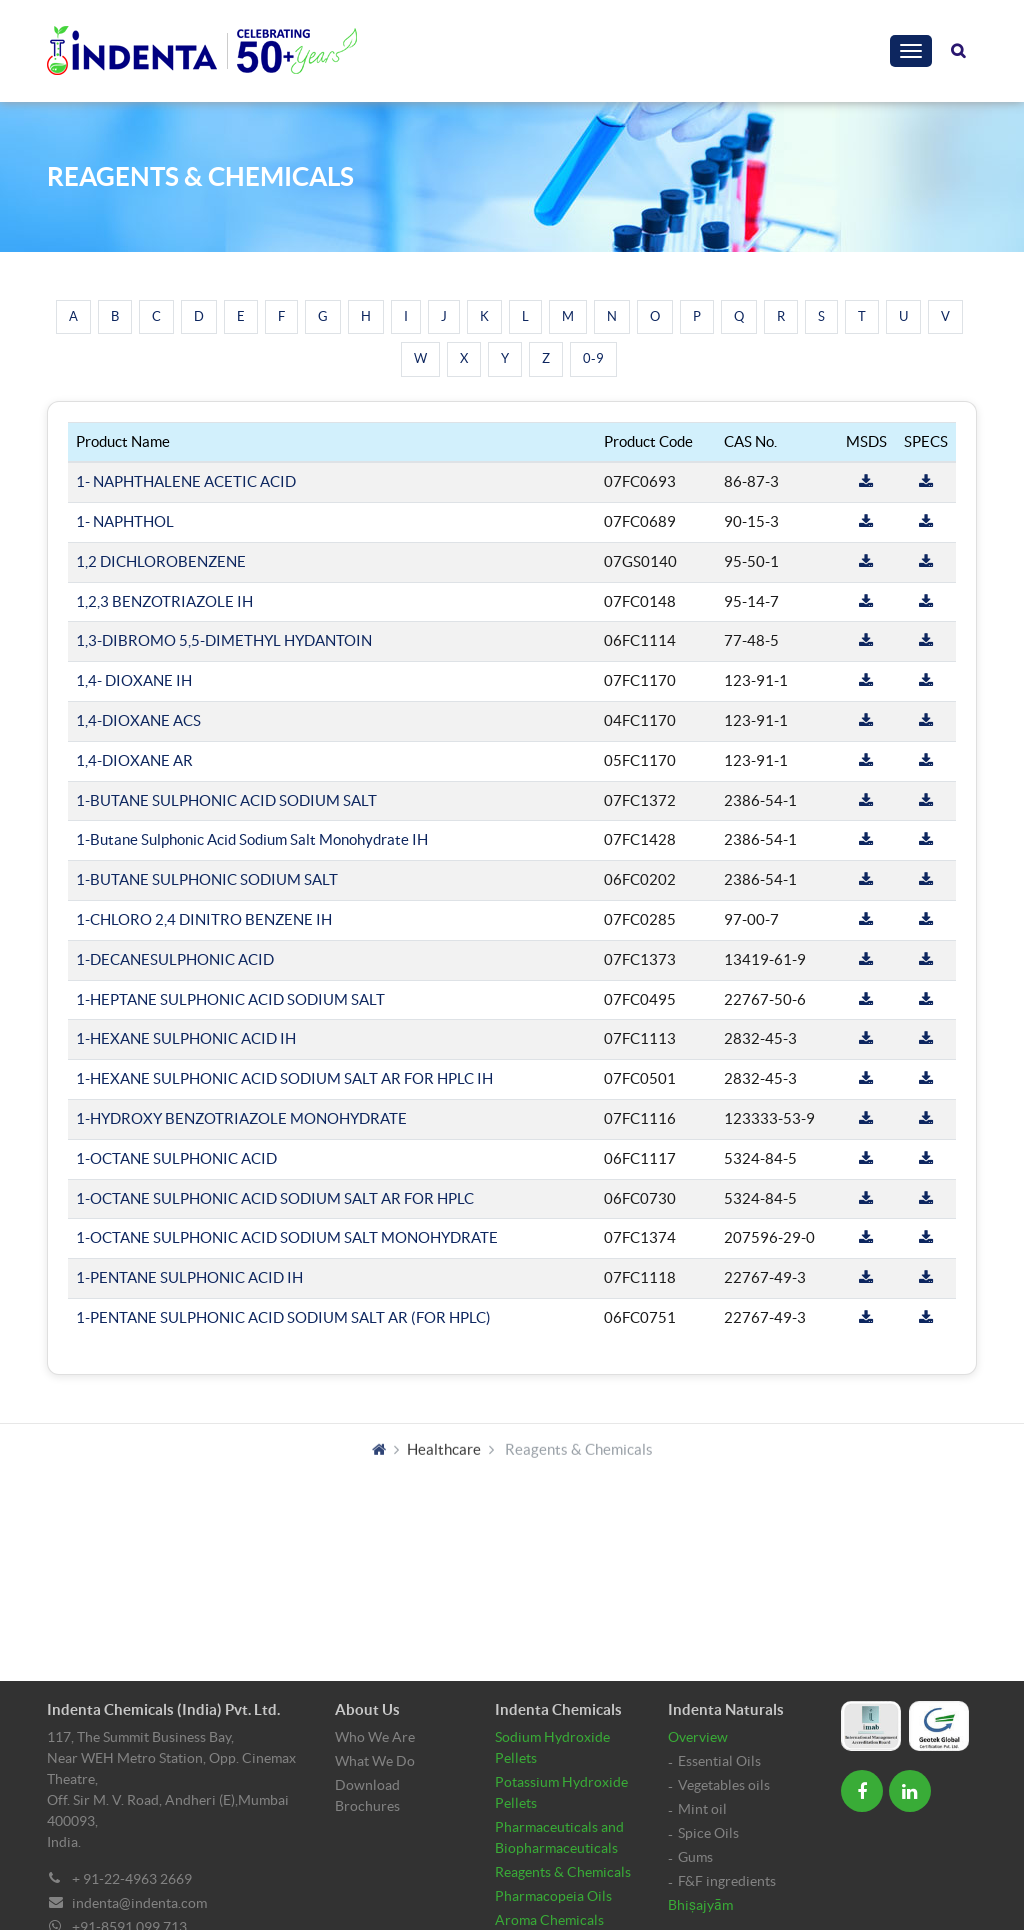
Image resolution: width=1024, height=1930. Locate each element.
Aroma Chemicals (549, 1920)
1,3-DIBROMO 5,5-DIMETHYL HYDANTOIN (224, 640)
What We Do (375, 1761)
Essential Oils (719, 1761)
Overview (698, 1737)
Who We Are (375, 1737)
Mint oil (702, 1809)
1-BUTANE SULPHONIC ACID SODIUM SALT (226, 800)
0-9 (593, 358)
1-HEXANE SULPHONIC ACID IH (186, 1038)
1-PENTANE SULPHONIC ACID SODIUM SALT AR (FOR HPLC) (283, 1317)
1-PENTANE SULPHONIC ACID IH (189, 1277)
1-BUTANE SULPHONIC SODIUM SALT (207, 879)
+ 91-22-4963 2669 (132, 1879)
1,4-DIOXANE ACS (138, 720)
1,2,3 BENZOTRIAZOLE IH (164, 601)
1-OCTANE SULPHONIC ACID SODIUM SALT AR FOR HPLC (275, 1198)
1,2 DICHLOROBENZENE (161, 561)
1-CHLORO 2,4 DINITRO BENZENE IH (204, 919)
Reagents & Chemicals (563, 1872)
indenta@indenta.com (139, 1903)
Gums (695, 1857)
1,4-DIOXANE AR (134, 760)
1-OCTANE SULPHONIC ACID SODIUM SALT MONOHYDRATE (287, 1237)
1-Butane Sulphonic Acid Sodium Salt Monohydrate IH (252, 839)
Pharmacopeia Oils (553, 1896)
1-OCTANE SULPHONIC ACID (176, 1158)
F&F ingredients (727, 1881)
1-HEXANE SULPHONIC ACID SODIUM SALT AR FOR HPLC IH (284, 1078)
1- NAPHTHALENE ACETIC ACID (186, 481)
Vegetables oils (724, 1785)
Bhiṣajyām (700, 1905)
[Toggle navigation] (911, 51)
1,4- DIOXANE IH (134, 680)
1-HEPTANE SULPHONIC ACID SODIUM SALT (230, 999)
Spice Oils (708, 1833)
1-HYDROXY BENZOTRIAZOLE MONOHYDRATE (241, 1118)
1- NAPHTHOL (125, 521)
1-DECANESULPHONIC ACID (175, 959)
